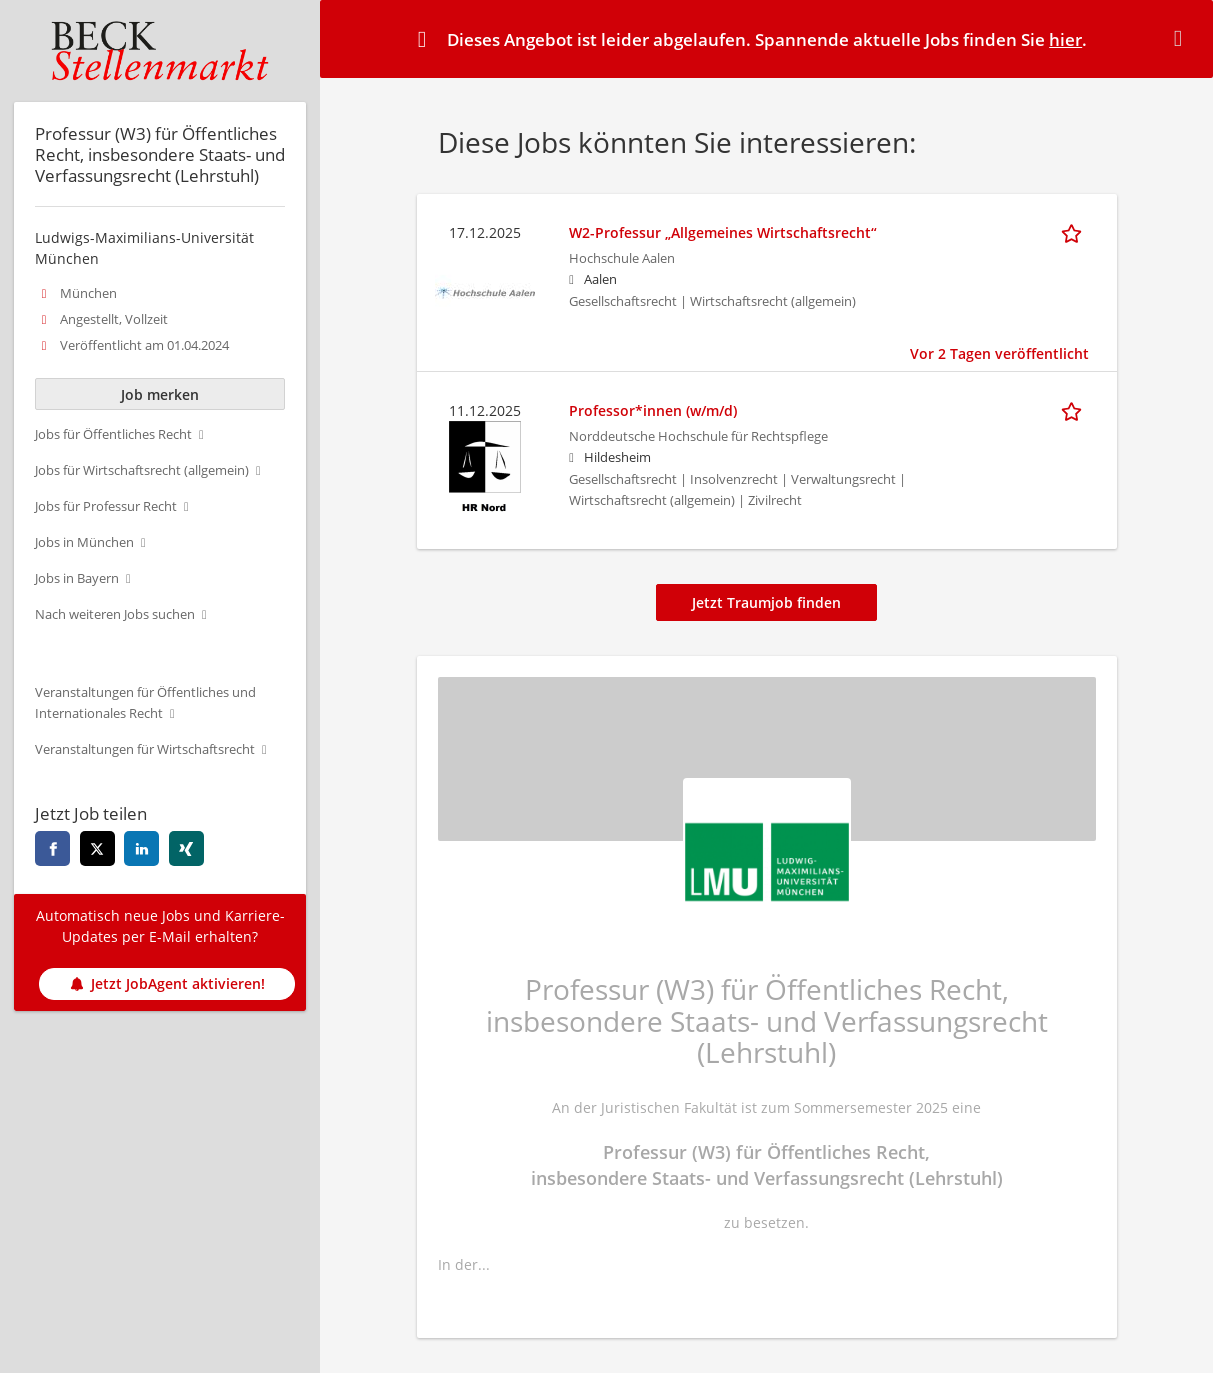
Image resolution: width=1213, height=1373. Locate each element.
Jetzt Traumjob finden (766, 602)
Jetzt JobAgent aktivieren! (167, 983)
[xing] (186, 848)
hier (1065, 39)
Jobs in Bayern (77, 578)
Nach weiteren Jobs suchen (115, 614)
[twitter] (97, 848)
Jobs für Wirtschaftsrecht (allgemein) (142, 470)
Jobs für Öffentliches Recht (113, 434)
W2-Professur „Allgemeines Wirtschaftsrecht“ (723, 232)
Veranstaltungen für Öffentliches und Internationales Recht (145, 703)
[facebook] (52, 848)
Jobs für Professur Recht (106, 506)
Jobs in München (84, 542)
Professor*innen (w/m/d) (653, 410)
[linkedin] (141, 848)
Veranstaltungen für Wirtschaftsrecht (145, 749)
